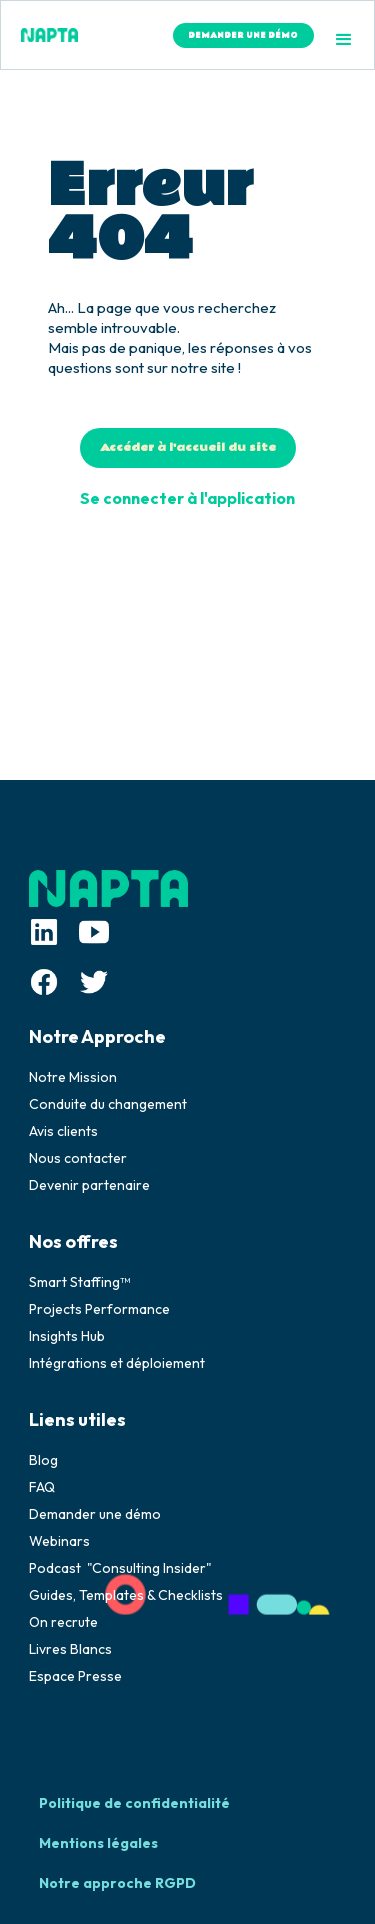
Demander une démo (95, 1514)
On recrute (63, 1622)
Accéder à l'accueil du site (188, 447)
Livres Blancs (70, 1649)
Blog (43, 1460)
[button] (344, 40)
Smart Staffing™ (79, 1282)
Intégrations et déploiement (117, 1363)
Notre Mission (73, 1077)
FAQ (42, 1487)
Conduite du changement (108, 1104)
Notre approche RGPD (117, 1883)
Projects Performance (99, 1309)
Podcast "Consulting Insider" (120, 1568)
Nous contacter (78, 1158)
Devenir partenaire (89, 1185)
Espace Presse (75, 1676)
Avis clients (63, 1131)
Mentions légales (98, 1843)
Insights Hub (67, 1336)
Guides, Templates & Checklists (126, 1595)
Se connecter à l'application (187, 498)
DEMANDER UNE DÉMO (243, 35)
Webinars (59, 1541)
